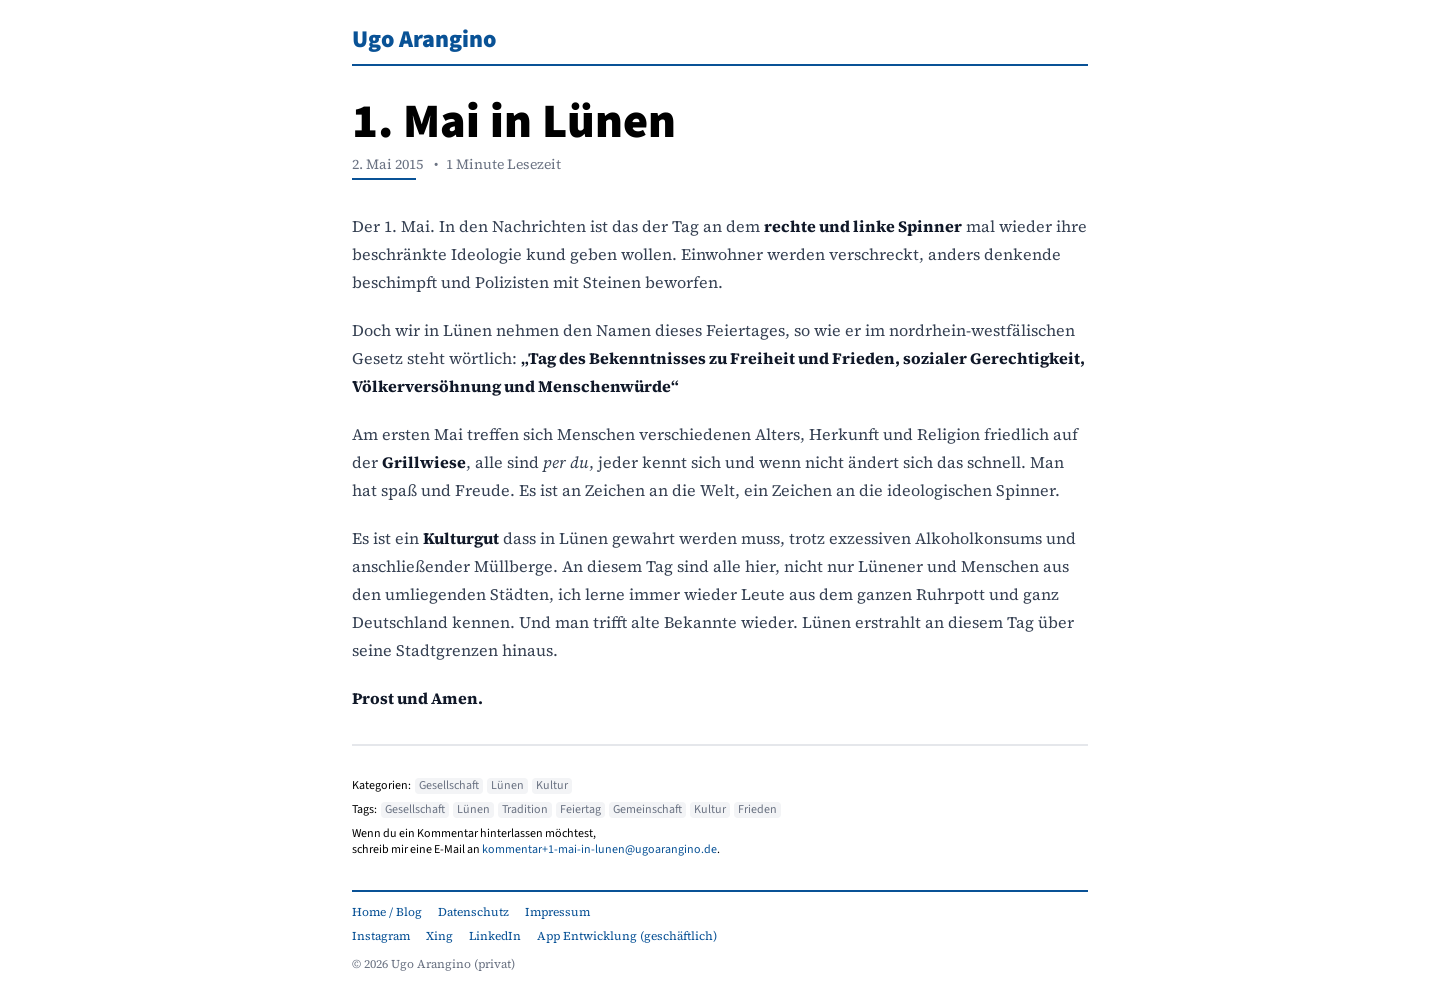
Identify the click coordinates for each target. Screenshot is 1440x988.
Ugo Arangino (424, 39)
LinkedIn (495, 936)
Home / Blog (387, 912)
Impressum (557, 912)
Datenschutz (473, 912)
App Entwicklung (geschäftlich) (627, 936)
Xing (439, 936)
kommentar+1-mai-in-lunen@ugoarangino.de (599, 849)
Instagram (381, 936)
